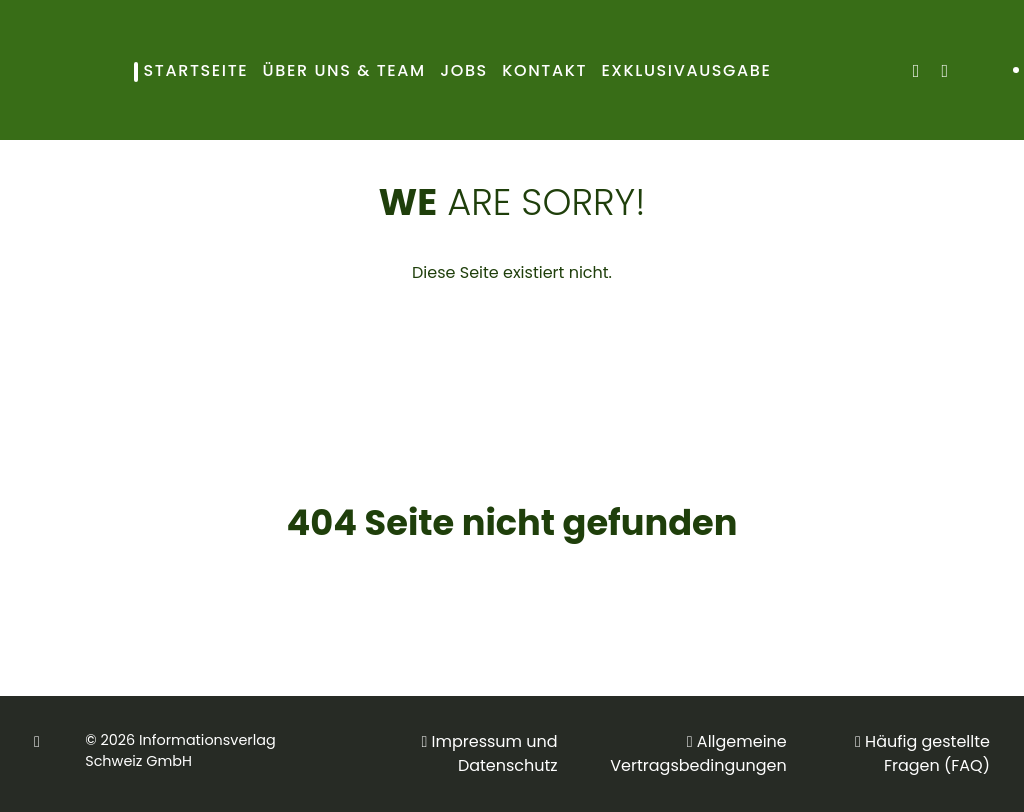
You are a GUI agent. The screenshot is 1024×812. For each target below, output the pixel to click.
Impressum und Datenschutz (495, 753)
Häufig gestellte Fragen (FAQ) (927, 753)
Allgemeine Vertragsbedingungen (698, 753)
